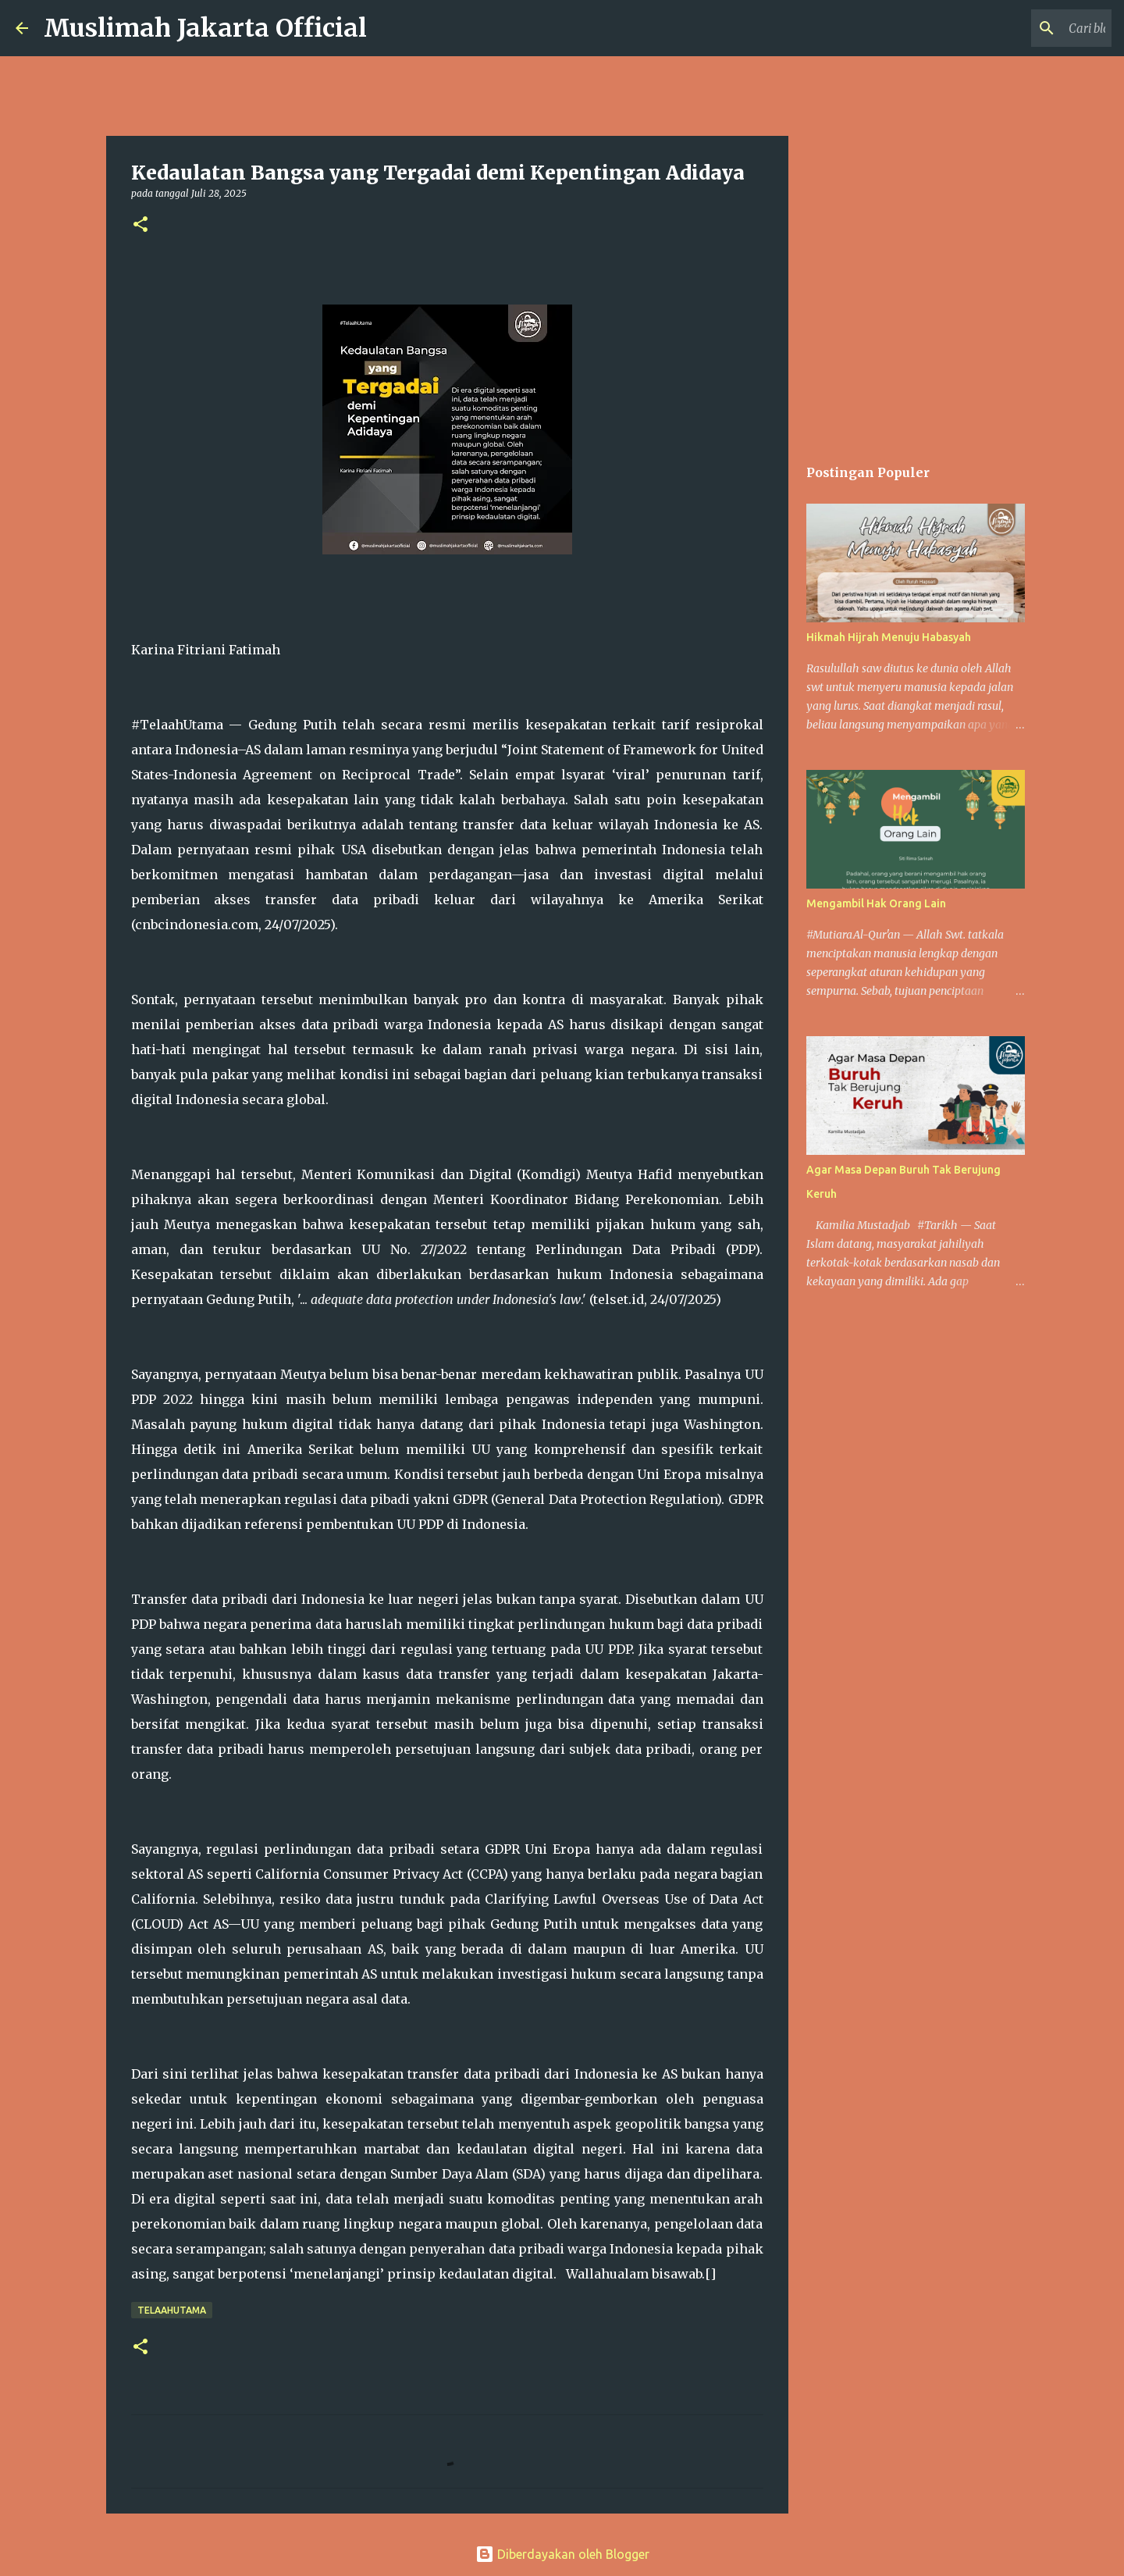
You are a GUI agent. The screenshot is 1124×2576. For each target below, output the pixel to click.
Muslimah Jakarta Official (205, 28)
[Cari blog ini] (1030, 28)
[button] (140, 225)
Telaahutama (171, 2310)
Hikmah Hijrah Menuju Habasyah (888, 637)
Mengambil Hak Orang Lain (876, 903)
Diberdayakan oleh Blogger (562, 2554)
